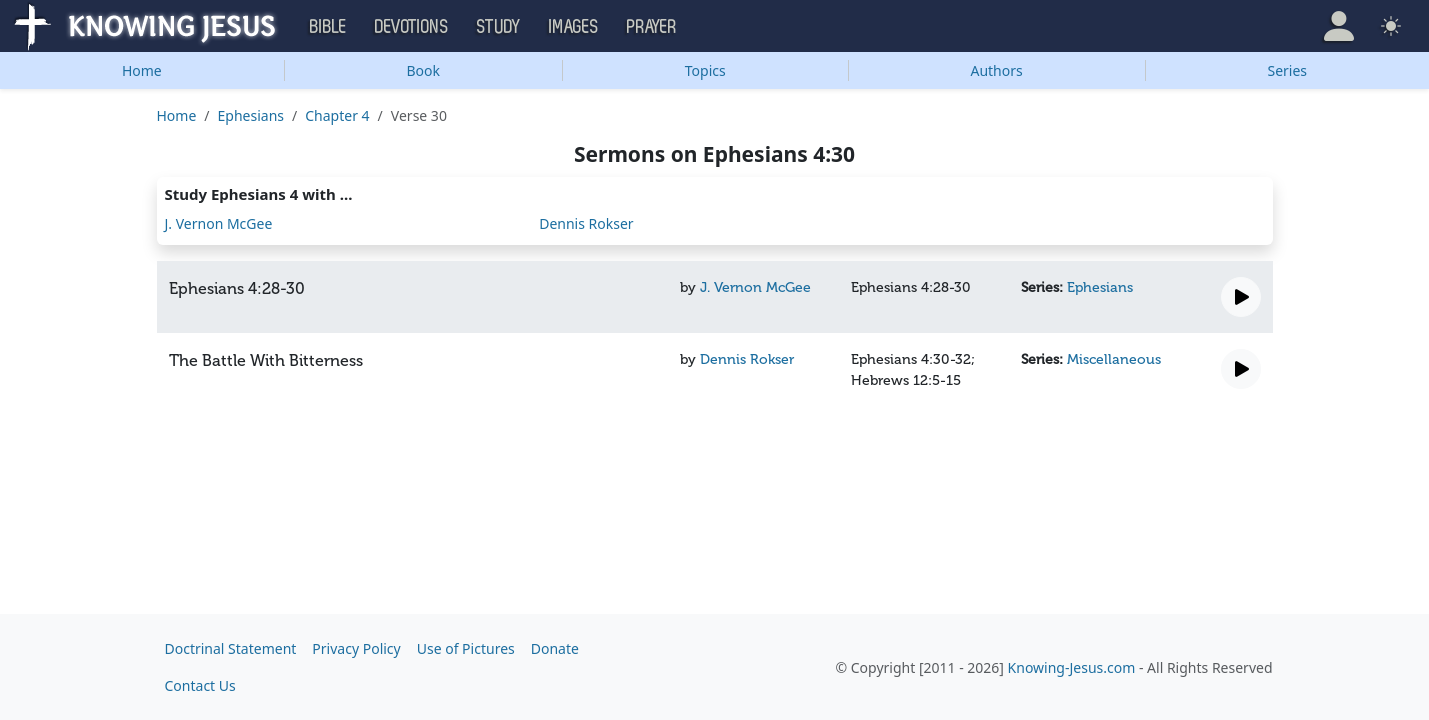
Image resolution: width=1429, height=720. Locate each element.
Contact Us (200, 685)
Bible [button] (328, 27)
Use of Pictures (466, 648)
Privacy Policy (356, 648)
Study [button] (499, 27)
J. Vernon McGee (219, 223)
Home (142, 70)
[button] (1339, 26)
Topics (705, 70)
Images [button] (574, 27)
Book (423, 70)
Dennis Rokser (586, 223)
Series (1288, 70)
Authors (996, 70)
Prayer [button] (652, 27)
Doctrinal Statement (231, 648)
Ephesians (251, 115)
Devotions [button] (412, 27)
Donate (555, 648)
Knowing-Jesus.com (1072, 667)
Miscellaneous (1114, 359)
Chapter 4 (337, 115)
